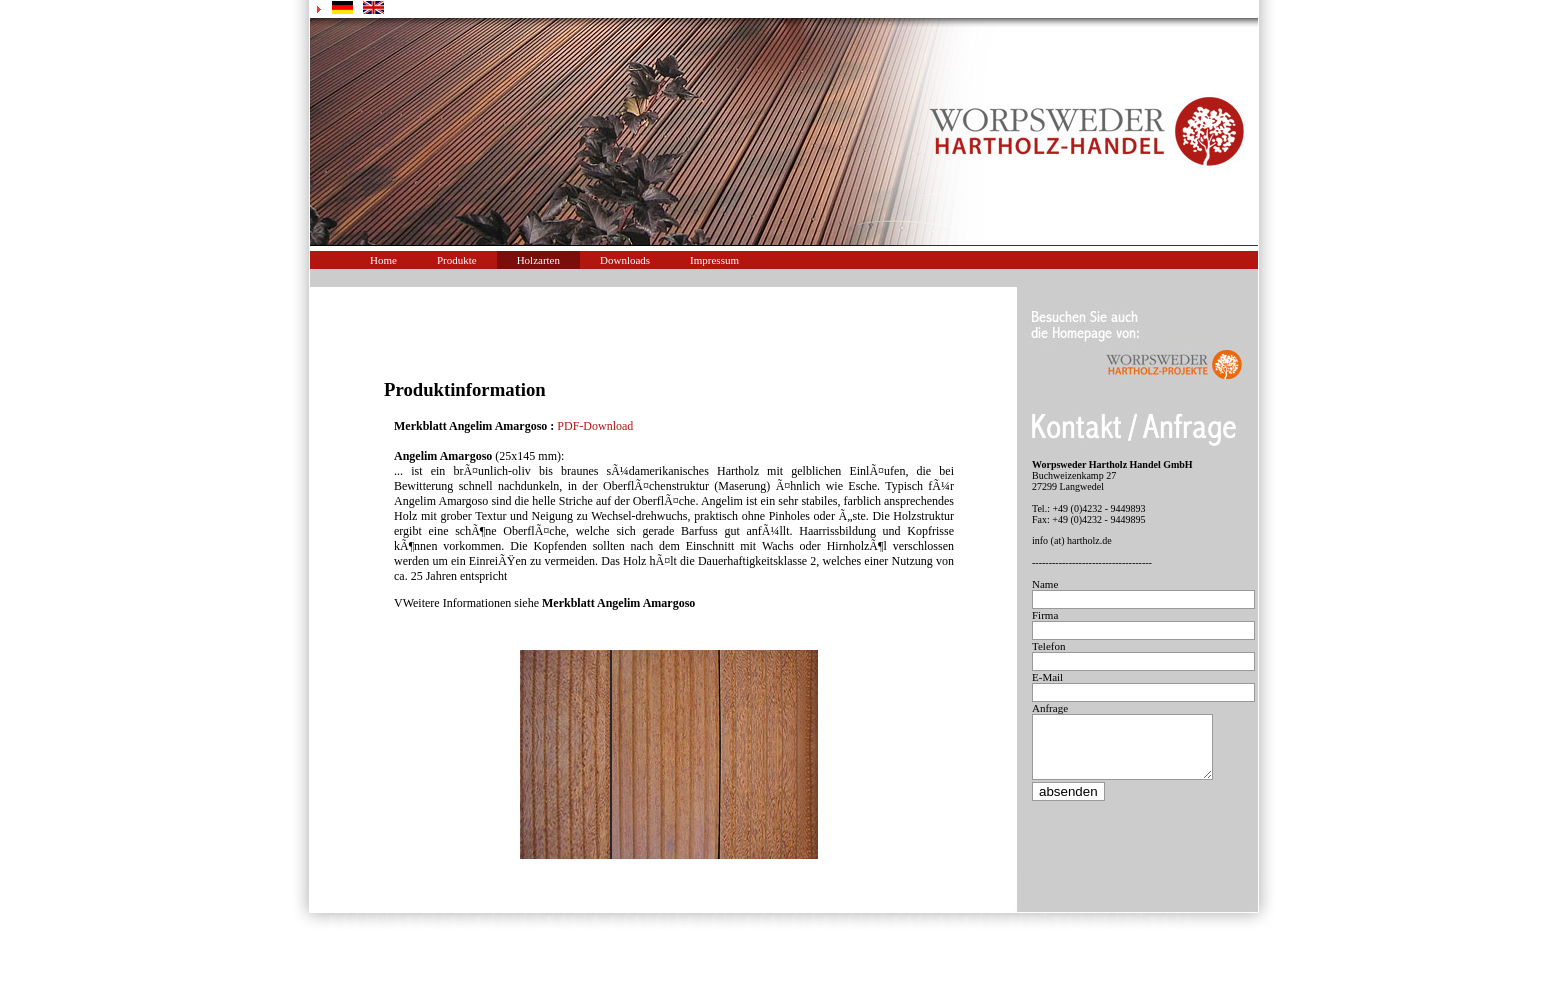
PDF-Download (595, 426)
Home (383, 260)
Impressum (714, 260)
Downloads (625, 260)
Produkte (457, 260)
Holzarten (538, 260)
